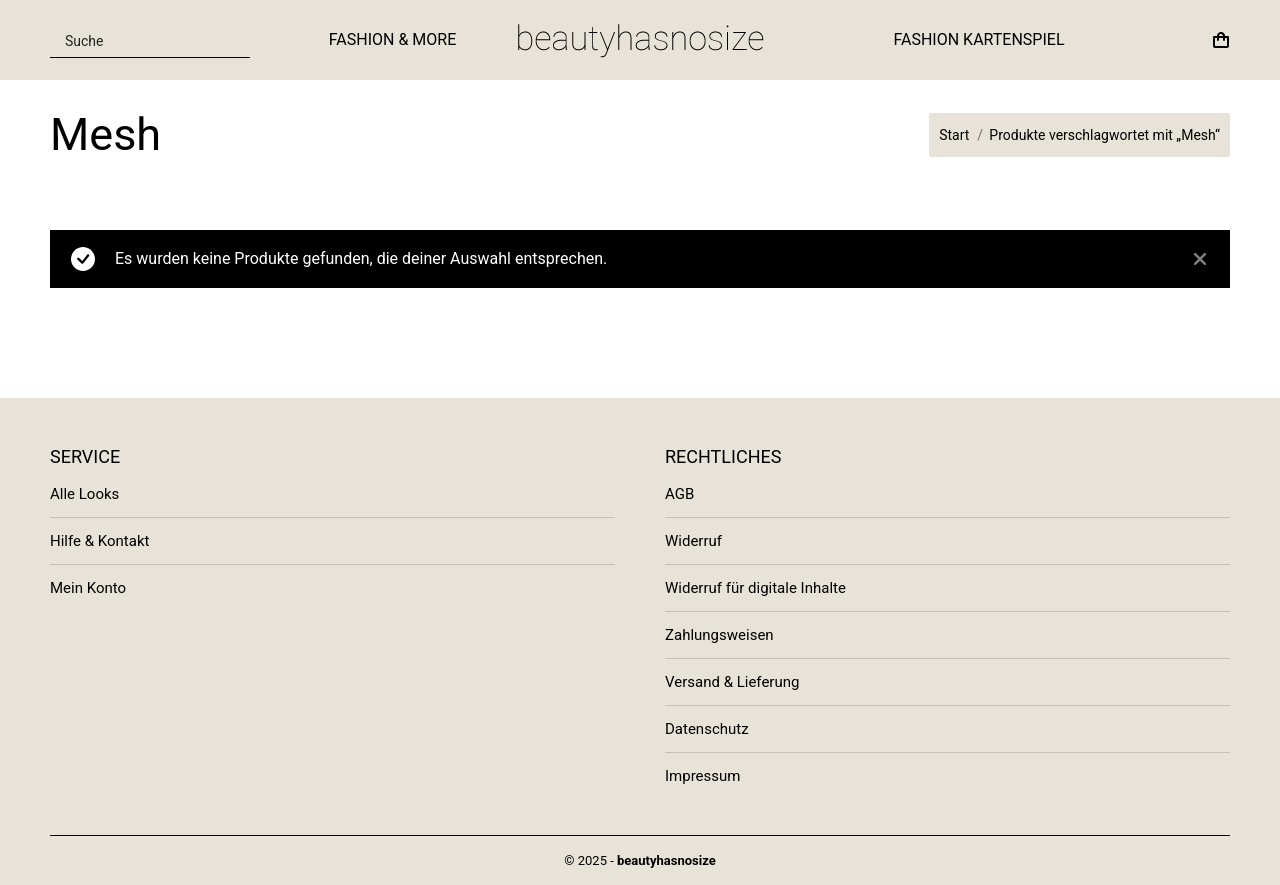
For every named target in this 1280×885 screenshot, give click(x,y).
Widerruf (693, 541)
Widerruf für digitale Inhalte (755, 588)
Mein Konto (88, 588)
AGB (679, 494)
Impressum (702, 776)
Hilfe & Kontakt (99, 541)
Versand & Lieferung (732, 682)
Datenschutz (707, 729)
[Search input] (138, 40)
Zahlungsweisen (719, 635)
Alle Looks (84, 494)
